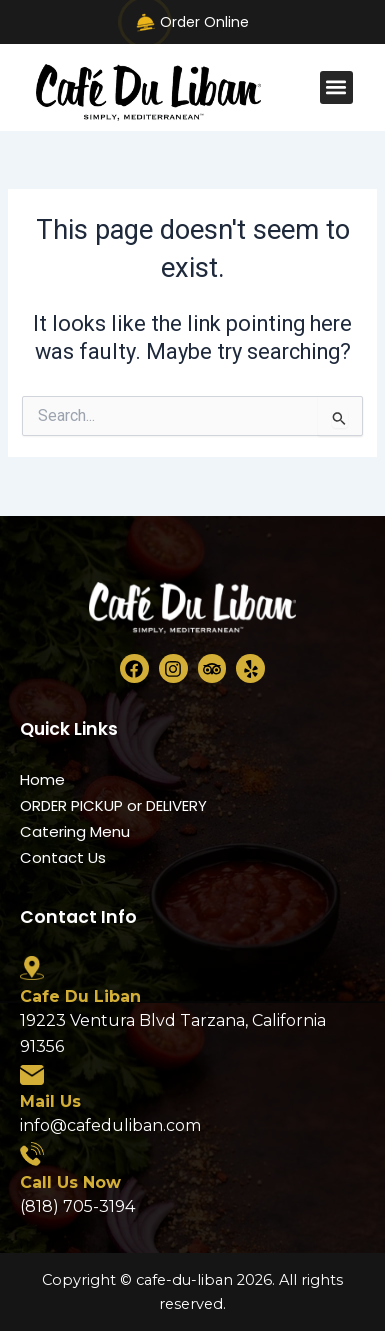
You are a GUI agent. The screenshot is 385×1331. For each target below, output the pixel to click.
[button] (336, 87)
